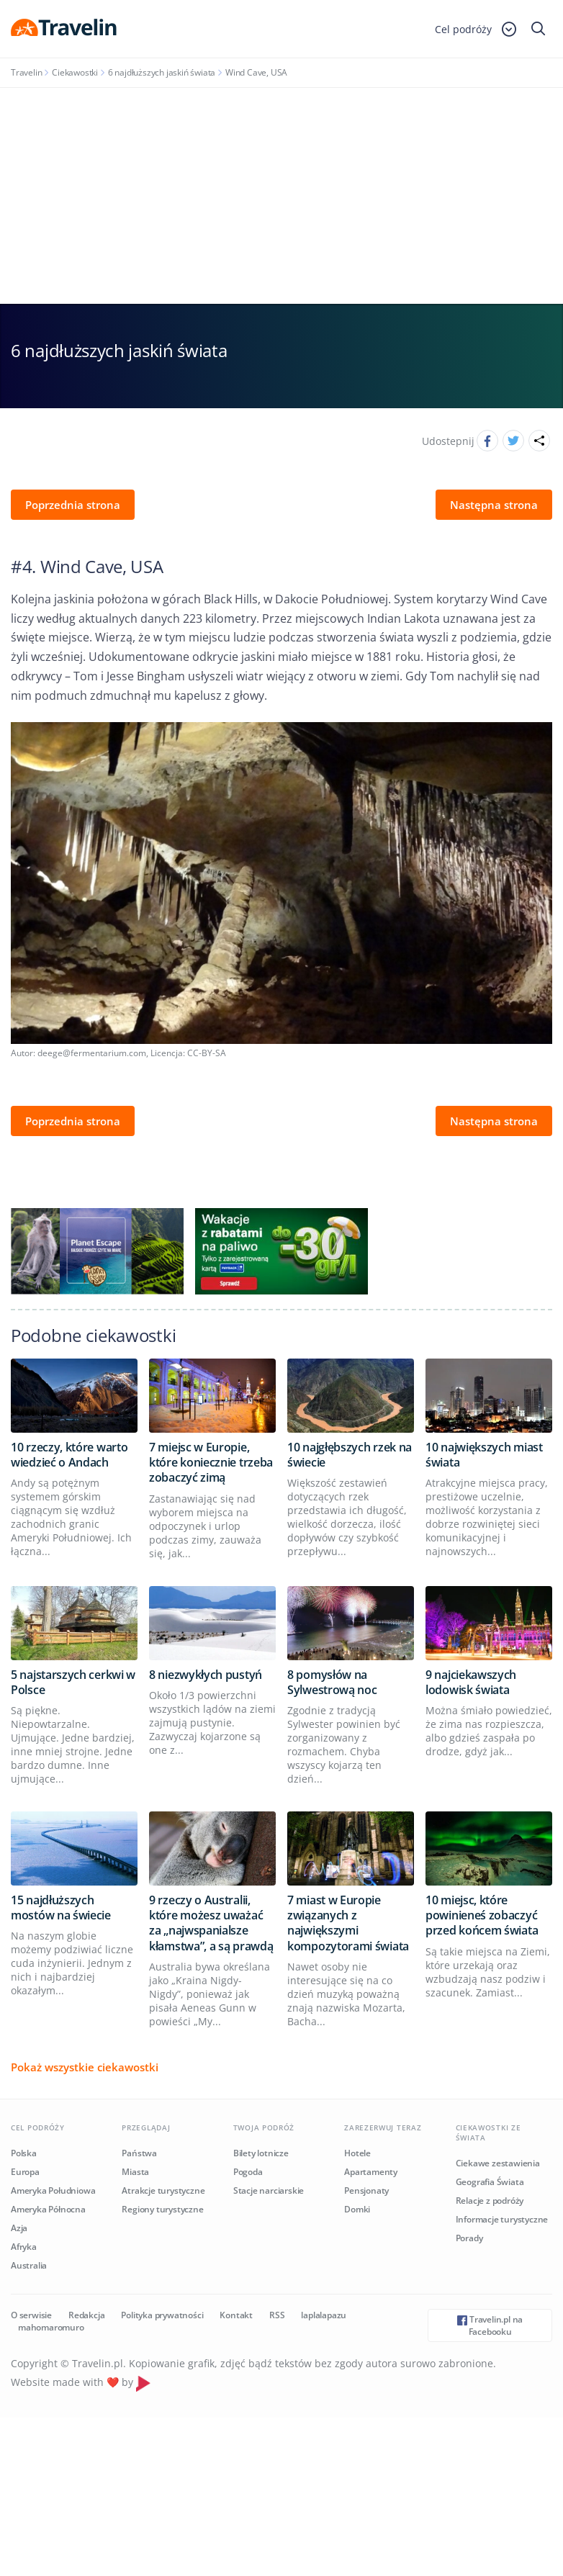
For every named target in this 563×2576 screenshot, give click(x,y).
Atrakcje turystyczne (163, 2190)
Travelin (26, 72)
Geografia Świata (490, 2182)
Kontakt (236, 2315)
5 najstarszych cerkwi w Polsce (73, 1682)
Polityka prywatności (162, 2315)
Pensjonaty (366, 2190)
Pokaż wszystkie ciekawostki (84, 2067)
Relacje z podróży (490, 2200)
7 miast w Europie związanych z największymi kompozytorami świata (348, 1923)
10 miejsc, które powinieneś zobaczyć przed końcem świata (481, 1915)
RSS (276, 2315)
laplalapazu (323, 2315)
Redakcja (86, 2315)
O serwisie (31, 2315)
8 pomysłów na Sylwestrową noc (332, 1682)
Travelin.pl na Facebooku (490, 2325)
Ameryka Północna (48, 2209)
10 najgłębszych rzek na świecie (349, 1454)
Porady (469, 2238)
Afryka (24, 2247)
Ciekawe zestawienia (498, 2163)
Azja (19, 2228)
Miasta (135, 2172)
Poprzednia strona (72, 504)
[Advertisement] (281, 196)
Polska (24, 2153)
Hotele (357, 2153)
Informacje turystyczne (502, 2219)
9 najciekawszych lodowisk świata (470, 1682)
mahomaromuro (51, 2327)
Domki (357, 2209)
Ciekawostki (75, 72)
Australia (29, 2265)
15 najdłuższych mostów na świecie (61, 1907)
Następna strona (494, 504)
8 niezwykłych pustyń (205, 1675)
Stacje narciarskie (268, 2190)
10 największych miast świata (484, 1454)
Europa (25, 2172)
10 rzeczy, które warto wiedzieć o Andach (69, 1454)
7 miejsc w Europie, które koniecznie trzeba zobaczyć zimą (211, 1462)
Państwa (139, 2153)
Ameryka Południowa (53, 2190)
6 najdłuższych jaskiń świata (161, 72)
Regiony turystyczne (162, 2209)
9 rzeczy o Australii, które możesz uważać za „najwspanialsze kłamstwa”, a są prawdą (211, 1923)
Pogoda (248, 2172)
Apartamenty (370, 2172)
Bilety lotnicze (261, 2153)
